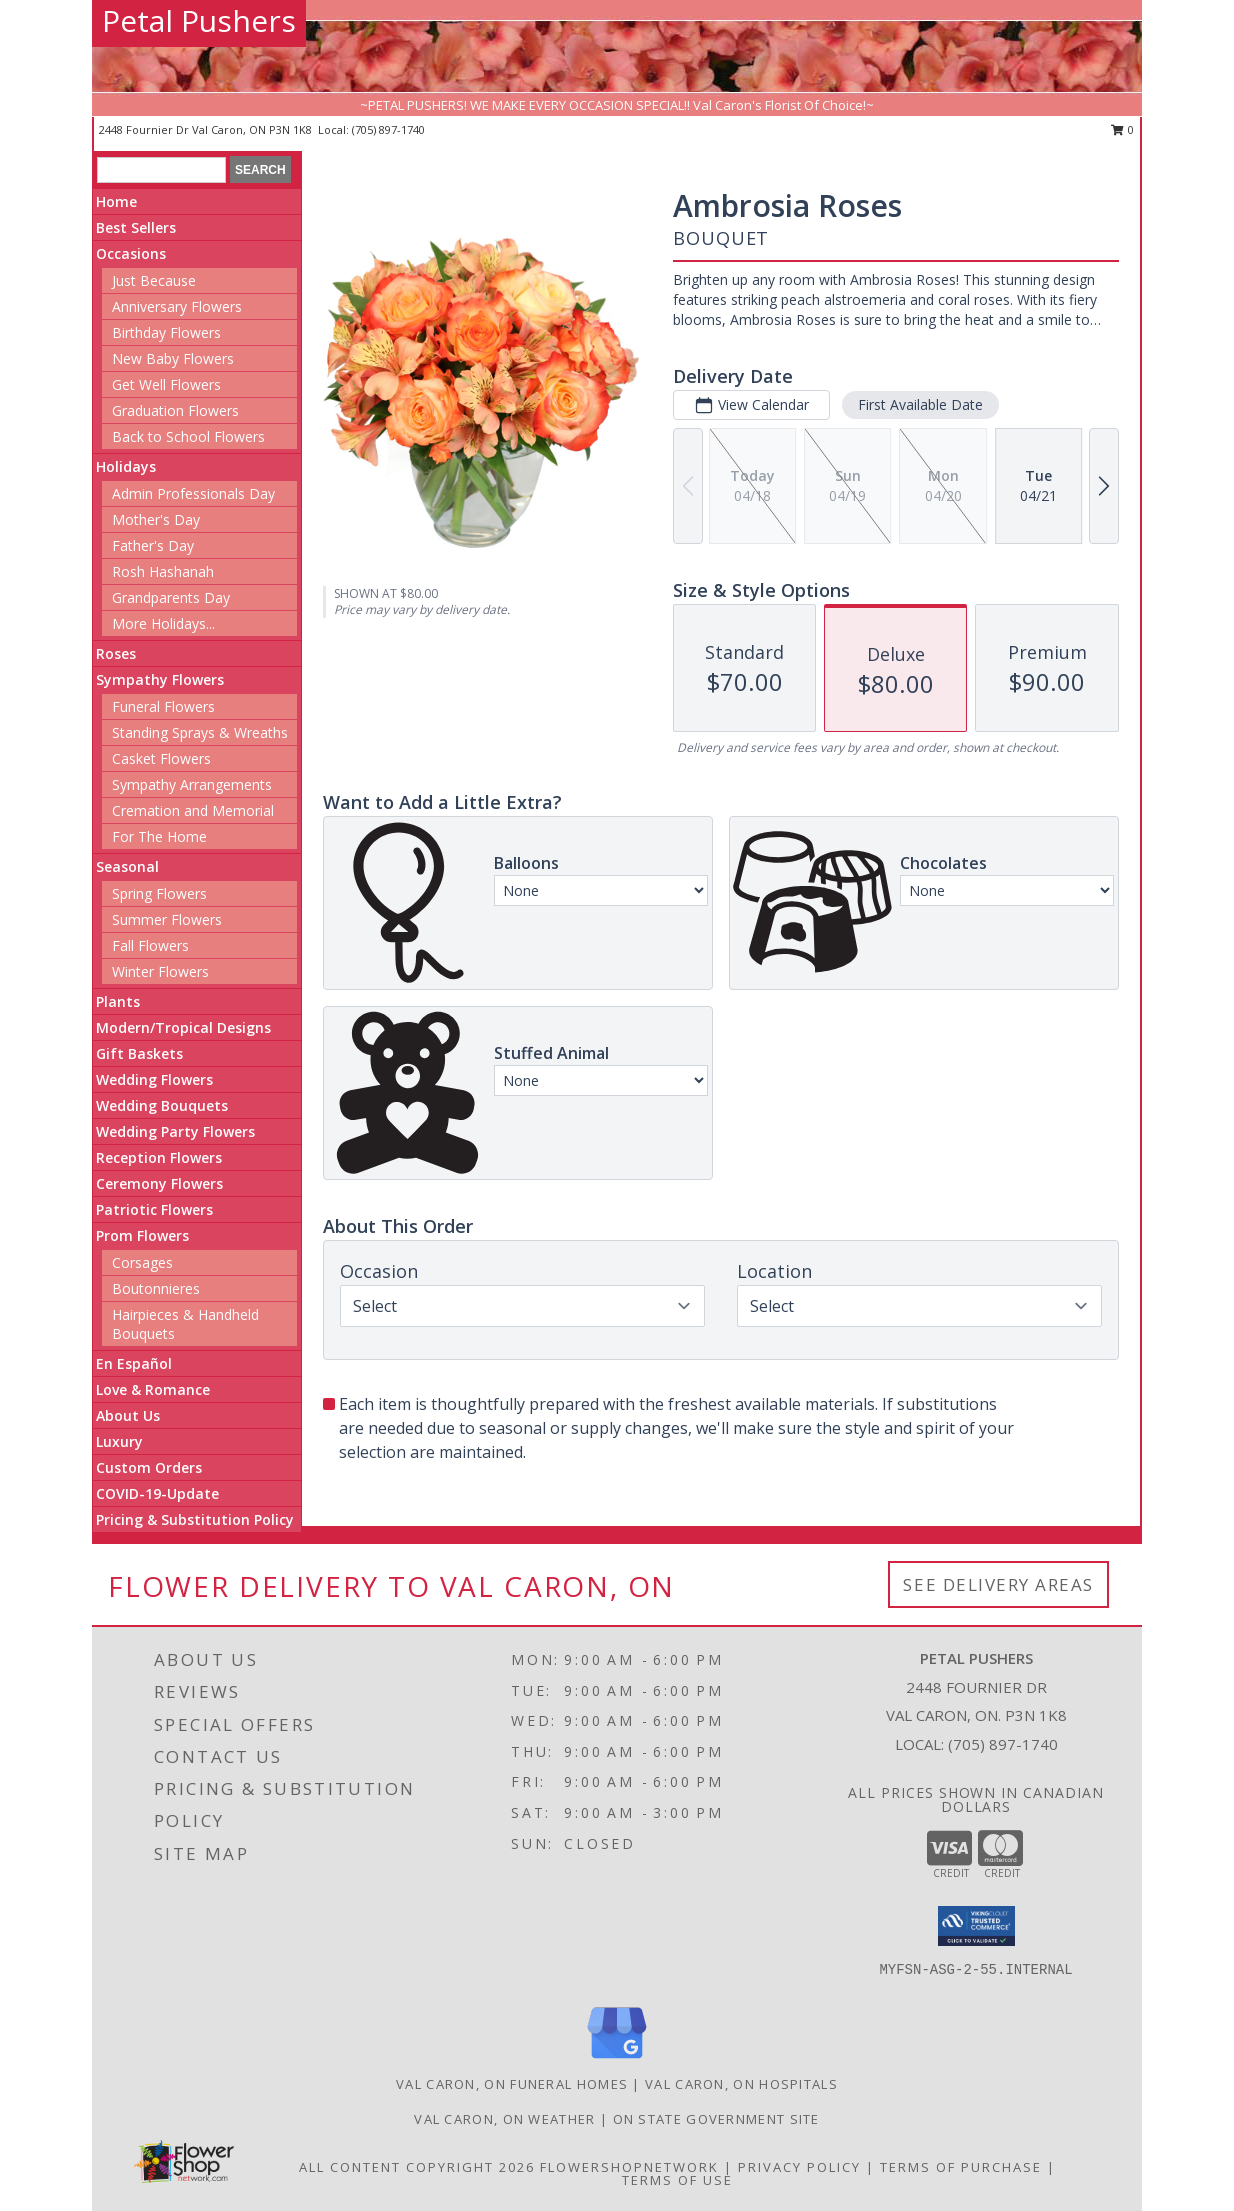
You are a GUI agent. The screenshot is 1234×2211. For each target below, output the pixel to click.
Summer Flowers (167, 919)
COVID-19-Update (157, 1493)
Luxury (119, 1441)
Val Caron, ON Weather (504, 2119)
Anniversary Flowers (177, 306)
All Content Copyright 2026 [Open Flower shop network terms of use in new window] (417, 2167)
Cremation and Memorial (193, 810)
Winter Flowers (160, 971)
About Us (128, 1415)
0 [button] (1122, 129)
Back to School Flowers (188, 436)
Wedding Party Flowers (175, 1131)
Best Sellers (136, 227)
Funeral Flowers (163, 706)
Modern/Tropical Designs (183, 1027)
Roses (116, 653)
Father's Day (153, 545)
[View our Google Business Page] (617, 2059)
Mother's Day (156, 519)
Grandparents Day (171, 597)
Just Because (154, 280)
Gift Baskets (139, 1053)
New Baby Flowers (173, 358)
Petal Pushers (199, 20)
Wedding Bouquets (162, 1105)
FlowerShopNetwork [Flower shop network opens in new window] (629, 2167)
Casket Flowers (161, 758)
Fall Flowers (150, 945)
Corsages (142, 1262)
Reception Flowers (159, 1157)
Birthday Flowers (166, 332)
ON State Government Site (716, 2119)
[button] (976, 1926)
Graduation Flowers (175, 410)
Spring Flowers (159, 893)
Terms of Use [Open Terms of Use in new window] (677, 2180)
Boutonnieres (156, 1288)
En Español (134, 1363)
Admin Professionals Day (193, 493)
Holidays (126, 466)
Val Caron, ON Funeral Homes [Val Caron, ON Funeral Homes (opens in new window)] (512, 2084)
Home (116, 201)
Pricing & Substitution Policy (195, 1519)
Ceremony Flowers (159, 1183)
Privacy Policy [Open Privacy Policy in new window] (799, 2167)
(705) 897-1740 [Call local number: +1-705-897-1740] (388, 129)
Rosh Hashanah (163, 571)
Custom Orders (149, 1467)
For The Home (159, 836)
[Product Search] (161, 170)
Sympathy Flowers (160, 679)
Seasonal (127, 866)
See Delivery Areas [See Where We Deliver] (998, 1584)
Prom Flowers (142, 1235)
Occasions (131, 253)
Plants (118, 1001)
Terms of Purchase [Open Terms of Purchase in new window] (961, 2167)
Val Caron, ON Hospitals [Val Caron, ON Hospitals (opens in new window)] (741, 2084)
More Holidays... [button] (163, 623)
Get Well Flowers (166, 384)
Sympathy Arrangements (192, 784)
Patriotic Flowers (154, 1209)
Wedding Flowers (154, 1079)
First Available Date (920, 404)
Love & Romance (153, 1389)
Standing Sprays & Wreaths (200, 732)
